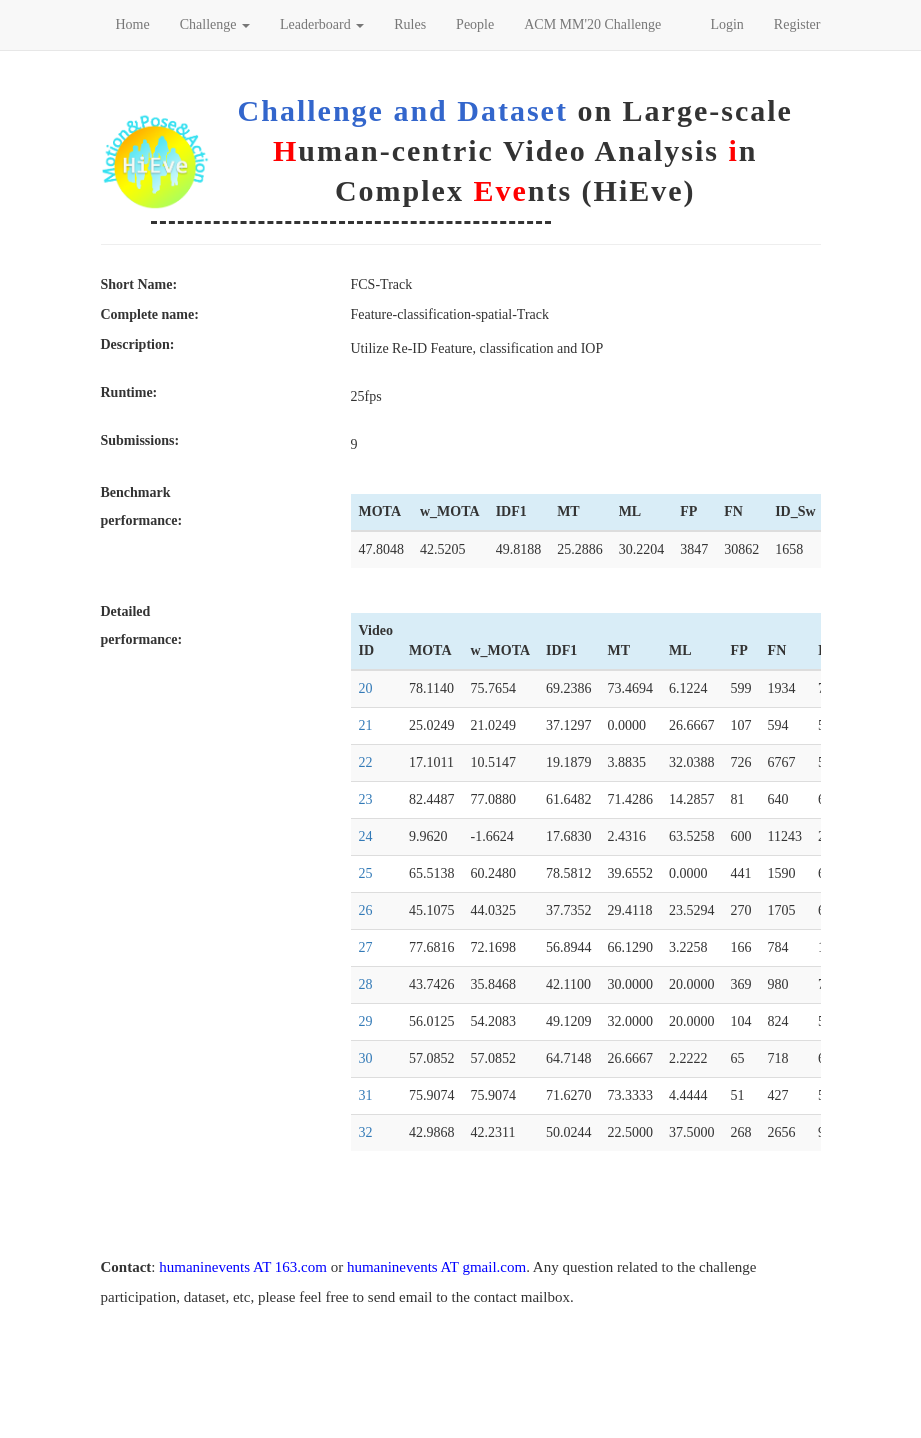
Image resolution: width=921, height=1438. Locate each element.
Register (797, 24)
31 (366, 1095)
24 (366, 836)
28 (366, 984)
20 (366, 688)
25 (366, 873)
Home (133, 24)
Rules (410, 24)
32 (366, 1132)
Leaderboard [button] (322, 24)
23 (366, 799)
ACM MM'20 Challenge (592, 24)
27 (366, 947)
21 (366, 725)
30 (366, 1058)
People (475, 24)
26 (366, 910)
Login (726, 24)
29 (366, 1021)
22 (366, 762)
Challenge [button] (215, 24)
